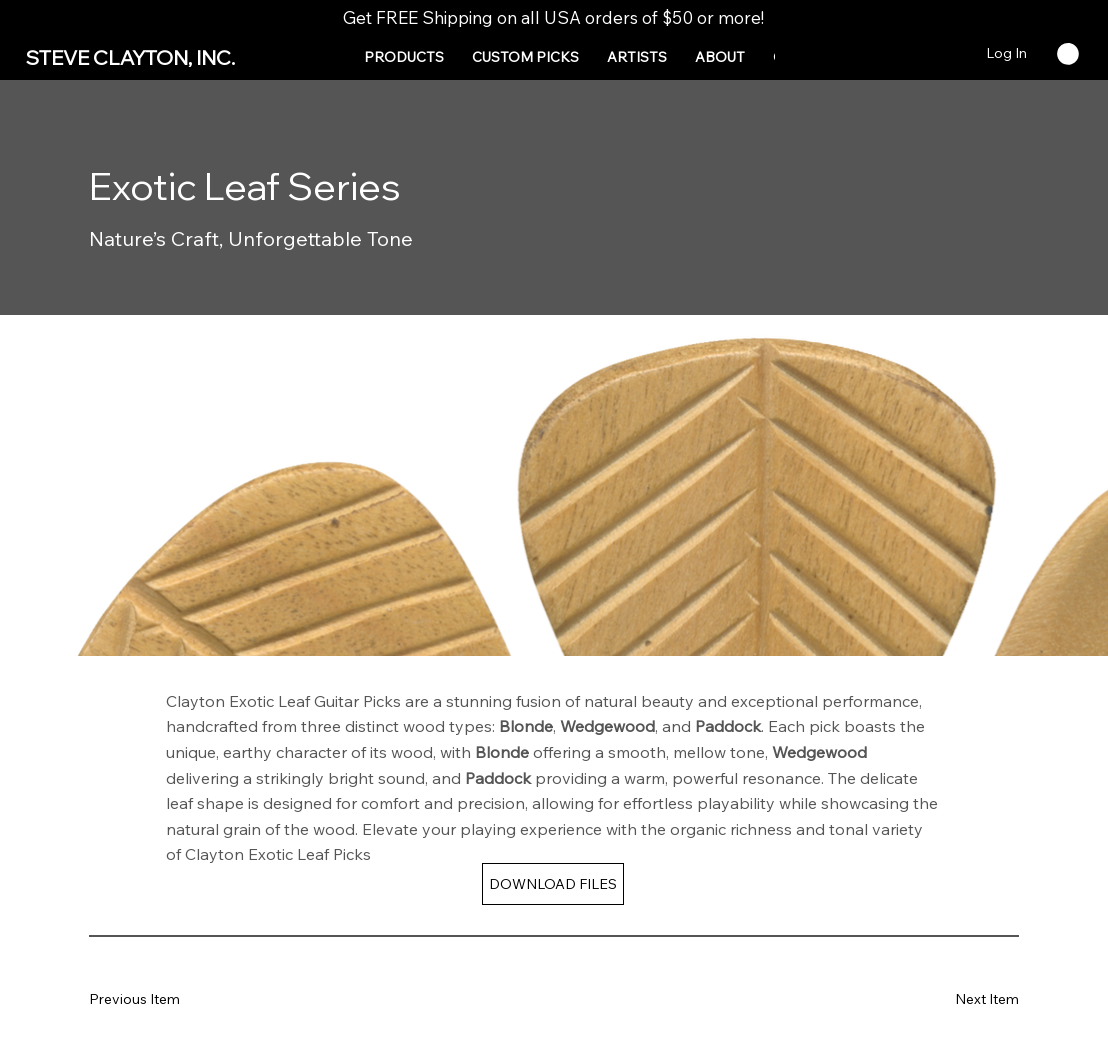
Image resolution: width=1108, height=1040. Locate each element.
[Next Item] (959, 999)
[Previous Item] (148, 999)
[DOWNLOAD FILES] (553, 884)
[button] (404, 57)
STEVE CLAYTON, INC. (130, 57)
